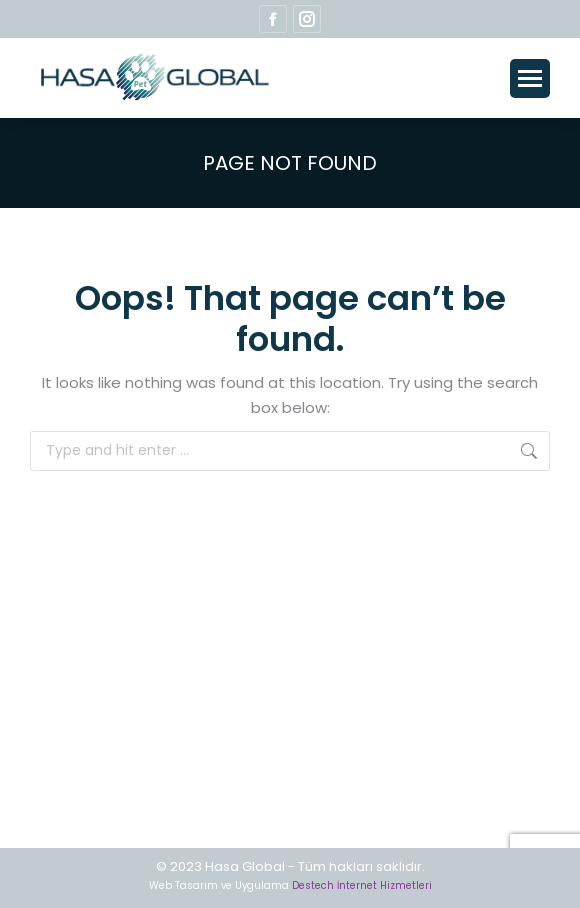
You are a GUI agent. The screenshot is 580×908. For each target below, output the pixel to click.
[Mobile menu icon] (530, 78)
